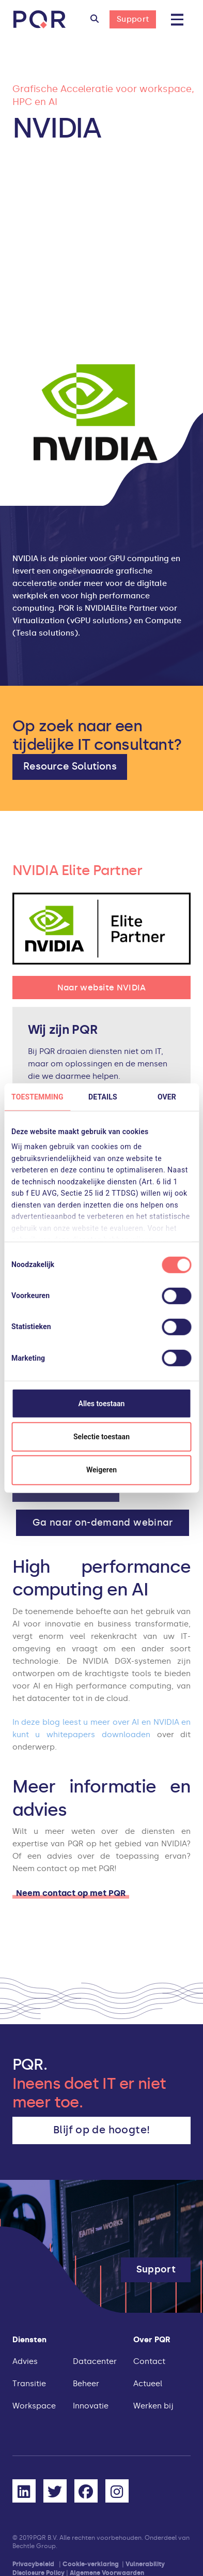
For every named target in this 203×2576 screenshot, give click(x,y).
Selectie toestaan (101, 1437)
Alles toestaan (102, 1403)
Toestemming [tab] (37, 1096)
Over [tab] (167, 1096)
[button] (94, 19)
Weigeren (101, 1470)
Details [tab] (102, 1096)
